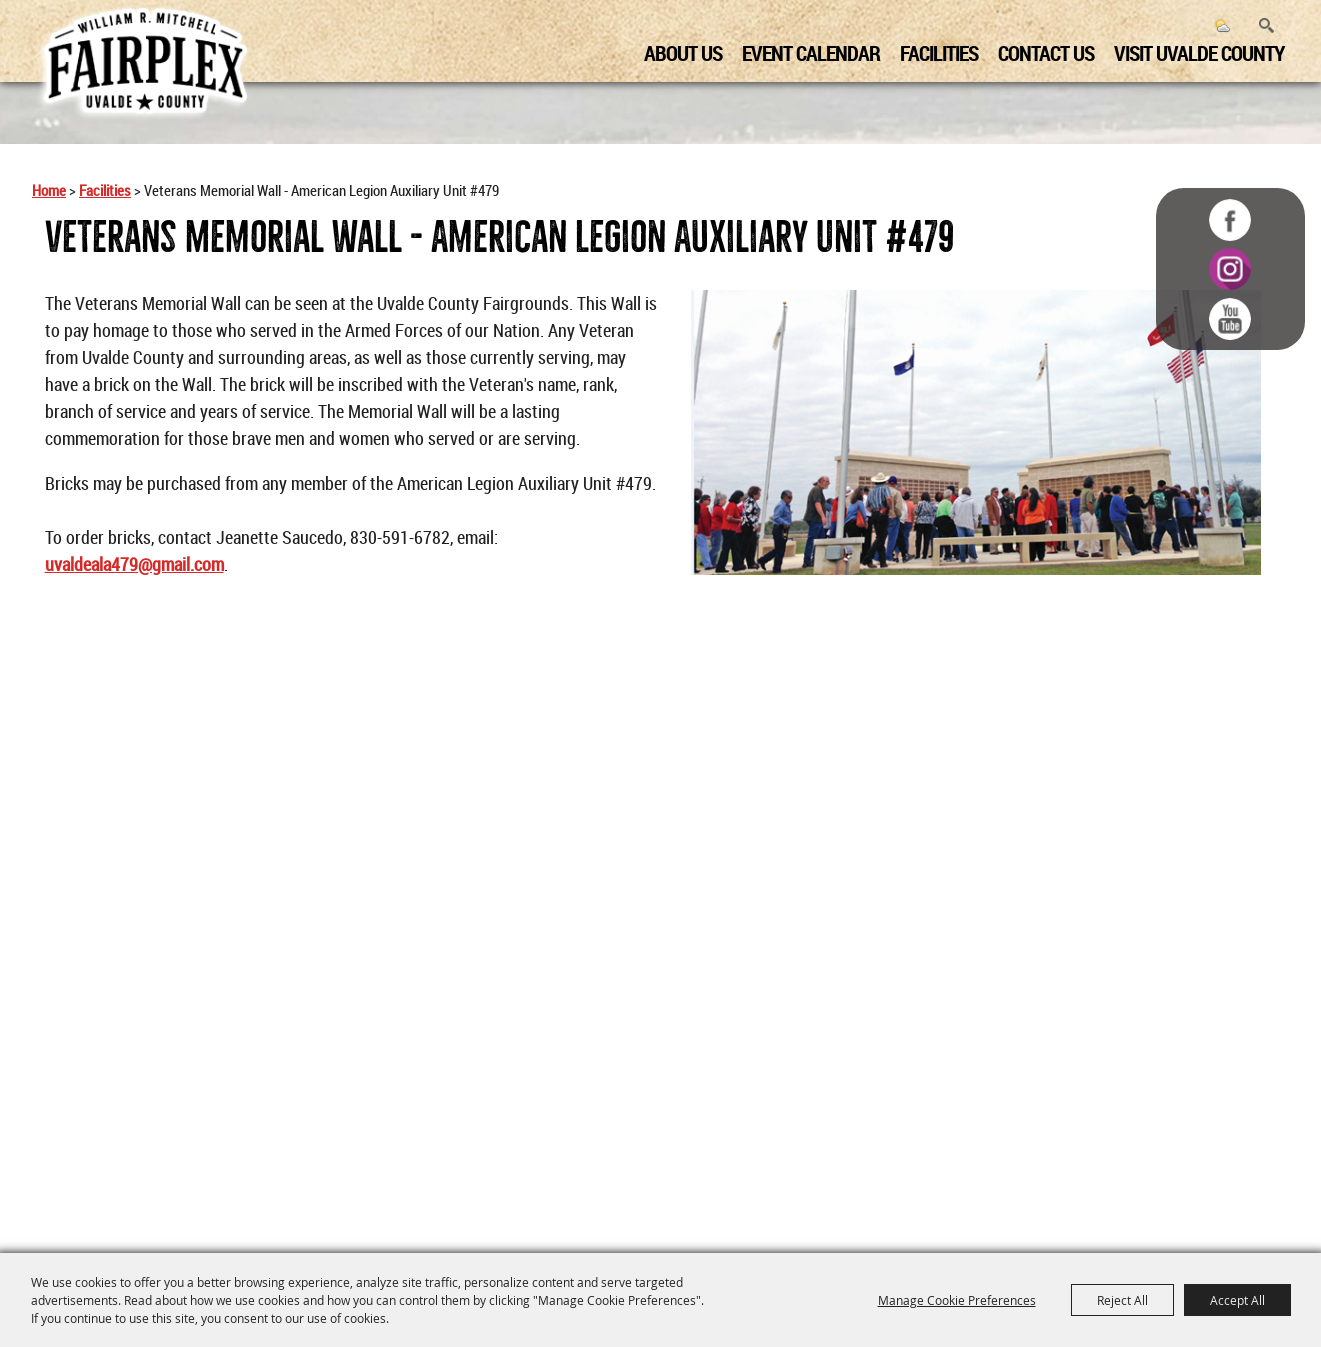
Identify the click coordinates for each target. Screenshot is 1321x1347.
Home (49, 190)
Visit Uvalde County (1192, 51)
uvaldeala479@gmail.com (134, 564)
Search (1259, 23)
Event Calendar (804, 51)
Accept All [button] (1237, 1300)
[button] (976, 432)
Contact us (1039, 51)
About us (676, 51)
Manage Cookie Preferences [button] (957, 1300)
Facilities (932, 51)
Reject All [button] (1122, 1300)
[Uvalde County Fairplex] (145, 62)
